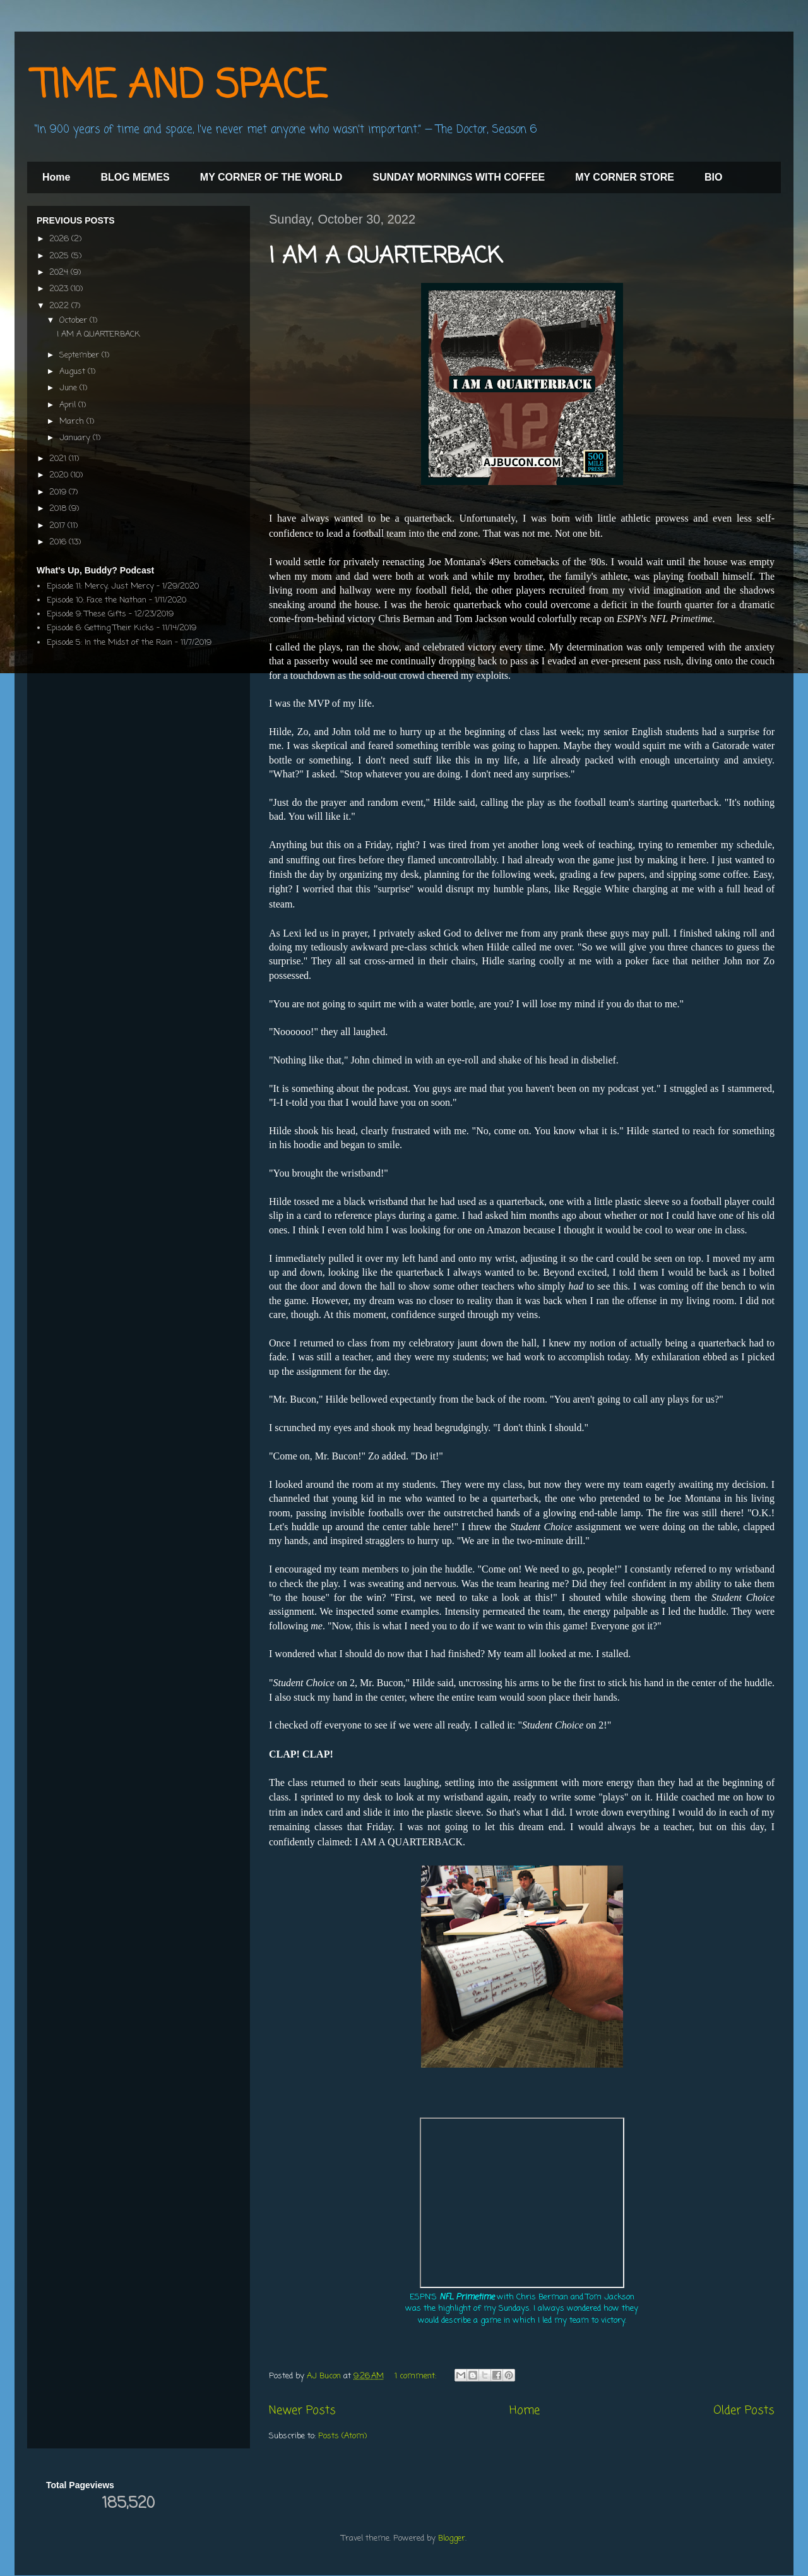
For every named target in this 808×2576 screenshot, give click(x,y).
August (73, 372)
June (69, 388)
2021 (59, 459)
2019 (59, 492)
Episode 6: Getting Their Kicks (100, 628)
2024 (60, 273)
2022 (60, 306)
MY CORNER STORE (624, 177)
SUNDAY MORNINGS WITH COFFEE (458, 177)
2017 (58, 526)
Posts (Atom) (342, 2436)
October (74, 320)
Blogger (451, 2538)
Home (56, 177)
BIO (713, 177)
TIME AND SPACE (179, 87)
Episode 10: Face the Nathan (96, 600)
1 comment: (417, 2376)
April (68, 405)
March (72, 422)
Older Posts (744, 2410)
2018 (59, 509)
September (80, 355)
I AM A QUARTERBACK (385, 256)
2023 (60, 289)
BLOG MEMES (134, 177)
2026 (60, 239)
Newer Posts (302, 2410)
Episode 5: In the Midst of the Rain (109, 643)
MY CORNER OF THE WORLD (271, 177)
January (76, 438)
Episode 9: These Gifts (86, 614)
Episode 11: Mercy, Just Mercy (100, 586)
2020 (60, 475)
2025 (60, 256)
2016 (59, 542)
